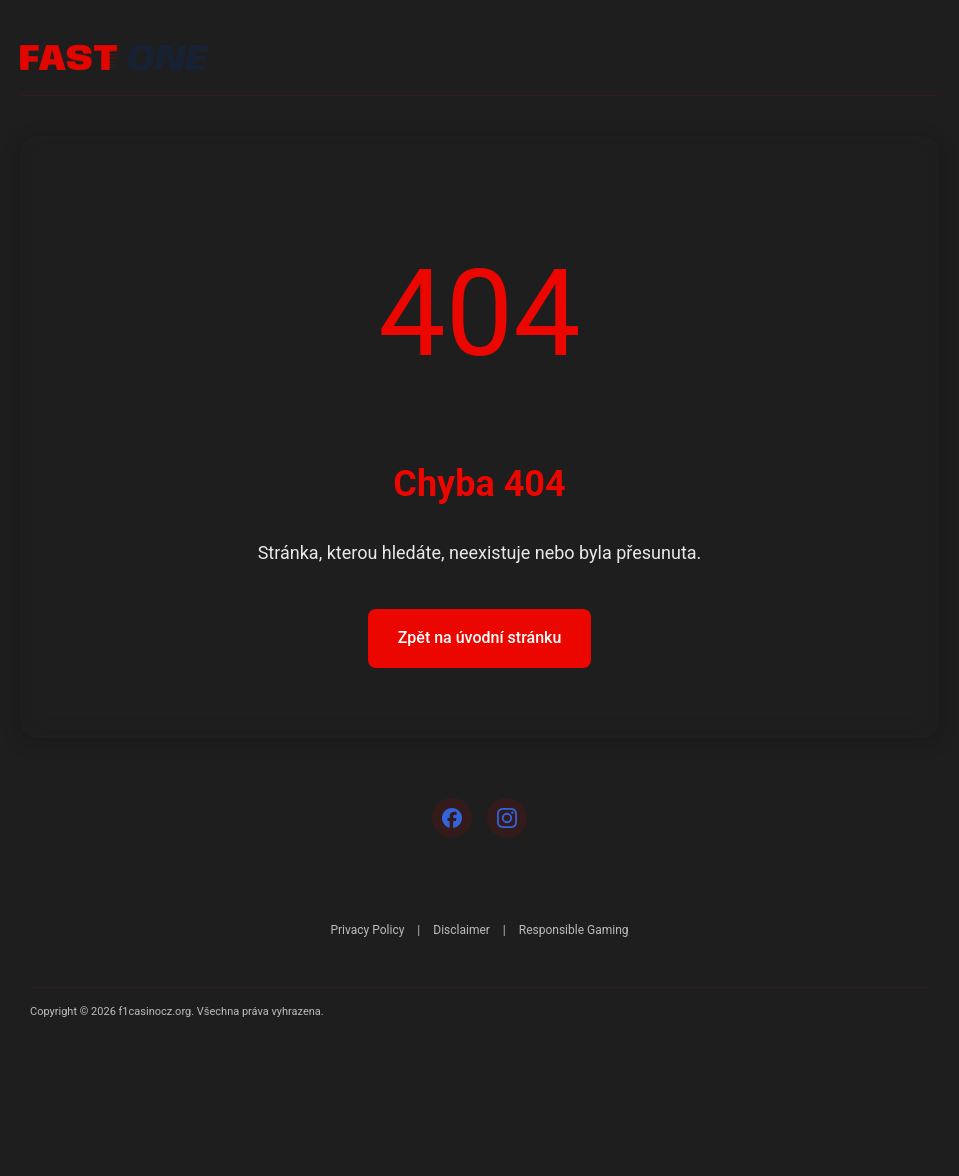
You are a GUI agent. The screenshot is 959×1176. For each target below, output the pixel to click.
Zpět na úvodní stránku (480, 637)
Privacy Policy (367, 930)
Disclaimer (461, 930)
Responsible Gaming (574, 930)
